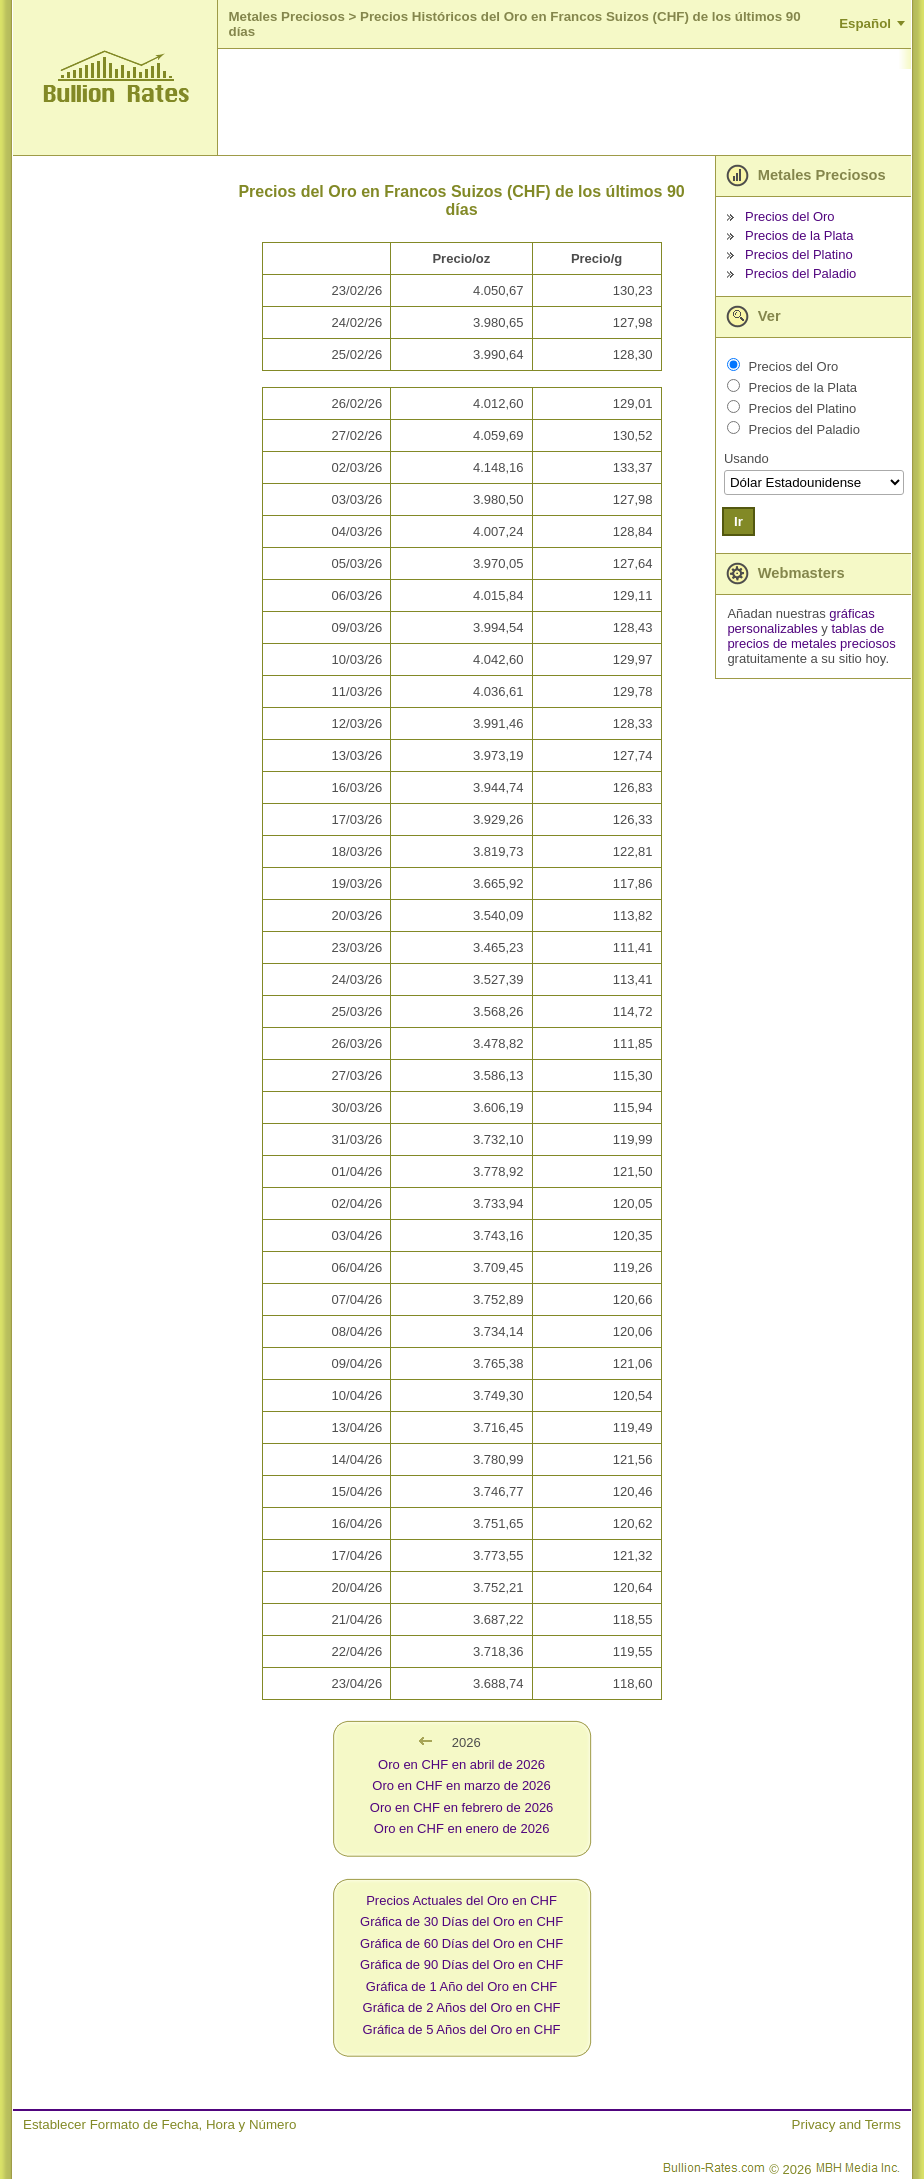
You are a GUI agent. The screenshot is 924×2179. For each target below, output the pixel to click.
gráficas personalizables (800, 621)
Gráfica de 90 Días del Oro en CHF (461, 1964)
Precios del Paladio (800, 273)
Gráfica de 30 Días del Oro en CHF (461, 1921)
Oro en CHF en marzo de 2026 (461, 1785)
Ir (738, 521)
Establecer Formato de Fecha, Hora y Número (159, 2124)
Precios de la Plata (799, 235)
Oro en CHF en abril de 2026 (461, 1764)
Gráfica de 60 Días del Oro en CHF (461, 1943)
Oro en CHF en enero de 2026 (462, 1828)
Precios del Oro (790, 216)
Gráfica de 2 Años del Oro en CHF (462, 2007)
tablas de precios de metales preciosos (811, 636)
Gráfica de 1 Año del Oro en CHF (461, 1986)
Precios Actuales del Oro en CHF (461, 1900)
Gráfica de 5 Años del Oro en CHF (462, 2029)
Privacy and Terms (846, 2124)
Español (865, 23)
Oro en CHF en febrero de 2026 (462, 1807)
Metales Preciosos (286, 16)
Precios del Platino (799, 254)
